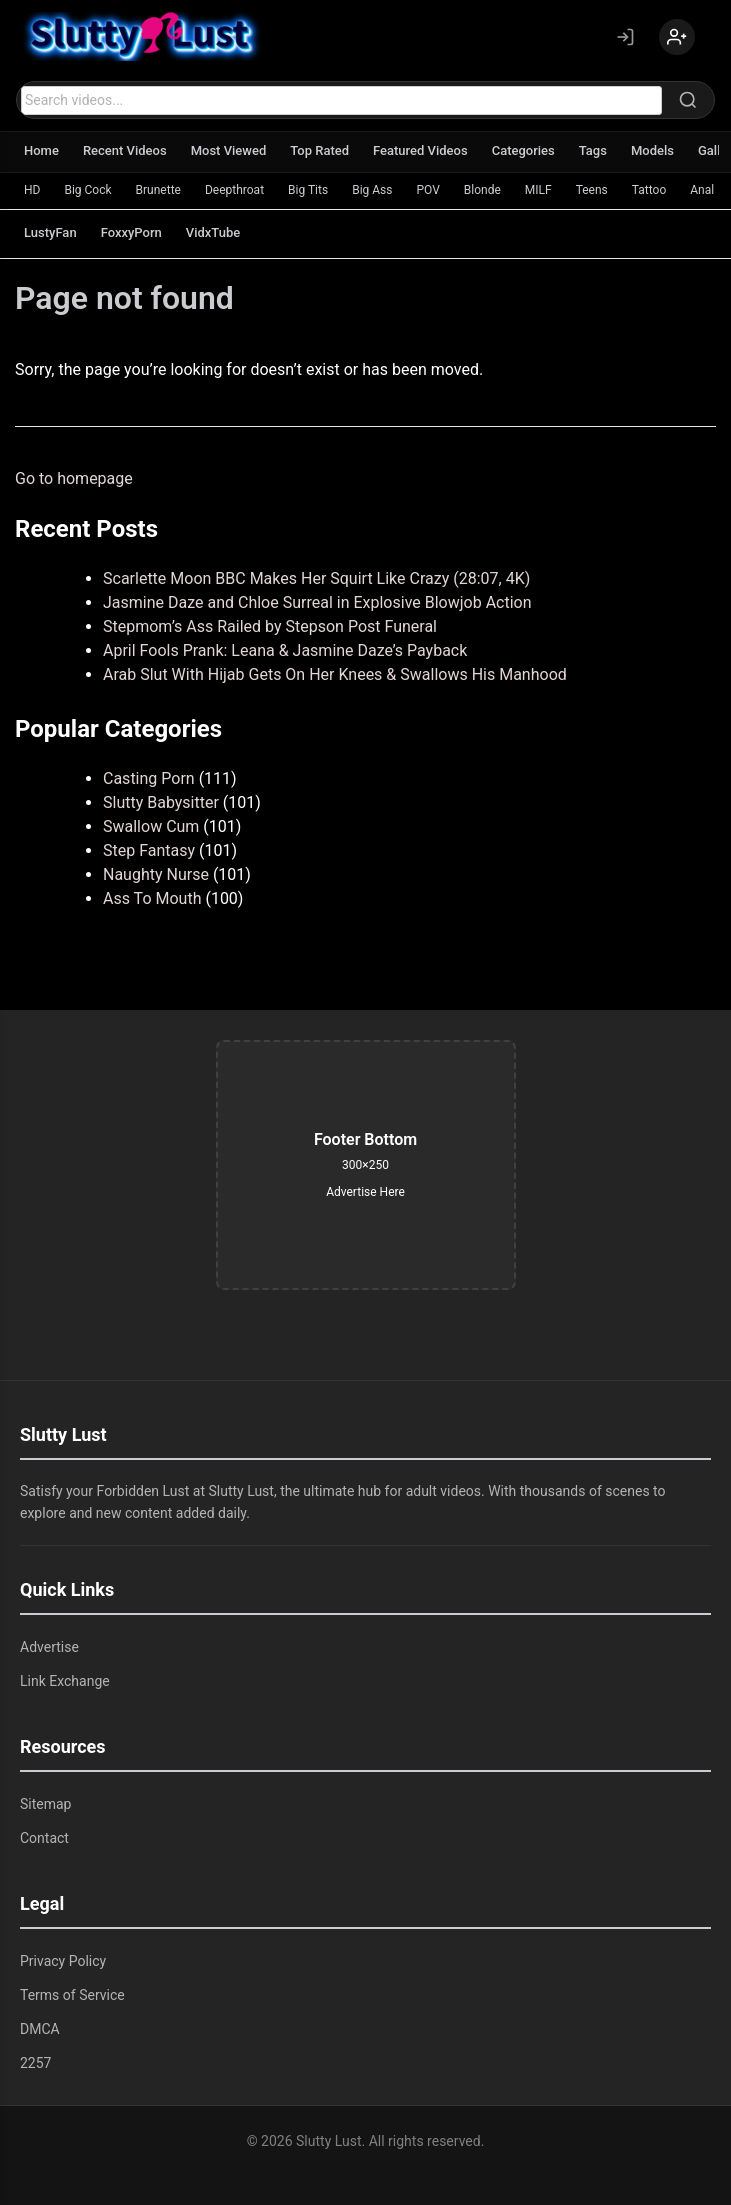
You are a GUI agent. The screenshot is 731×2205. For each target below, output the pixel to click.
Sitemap (45, 1804)
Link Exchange (65, 1681)
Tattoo (649, 190)
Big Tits (308, 190)
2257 (35, 2063)
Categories (523, 150)
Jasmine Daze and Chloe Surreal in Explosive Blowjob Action (317, 602)
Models (652, 150)
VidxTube (213, 232)
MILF (538, 190)
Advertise (49, 1647)
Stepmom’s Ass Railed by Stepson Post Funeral (270, 626)
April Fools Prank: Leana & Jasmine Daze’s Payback (285, 650)
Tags (593, 150)
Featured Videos (420, 150)
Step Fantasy (149, 850)
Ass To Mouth (152, 898)
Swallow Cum (151, 826)
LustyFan (50, 232)
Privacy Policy (63, 1961)
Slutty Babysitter (161, 802)
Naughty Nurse (156, 874)
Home (41, 150)
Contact (44, 1838)
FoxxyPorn (131, 232)
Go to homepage (74, 478)
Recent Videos (125, 150)
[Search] (688, 100)
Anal (702, 190)
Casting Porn (149, 778)
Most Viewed (229, 150)
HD (32, 190)
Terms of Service (72, 1995)
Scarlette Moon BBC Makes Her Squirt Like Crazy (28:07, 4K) (316, 578)
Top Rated (319, 150)
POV (427, 190)
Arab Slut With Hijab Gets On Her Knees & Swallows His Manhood (335, 674)
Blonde (482, 190)
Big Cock (87, 190)
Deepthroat (234, 190)
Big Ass (372, 190)
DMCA (40, 2029)
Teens (592, 190)
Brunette (158, 190)
